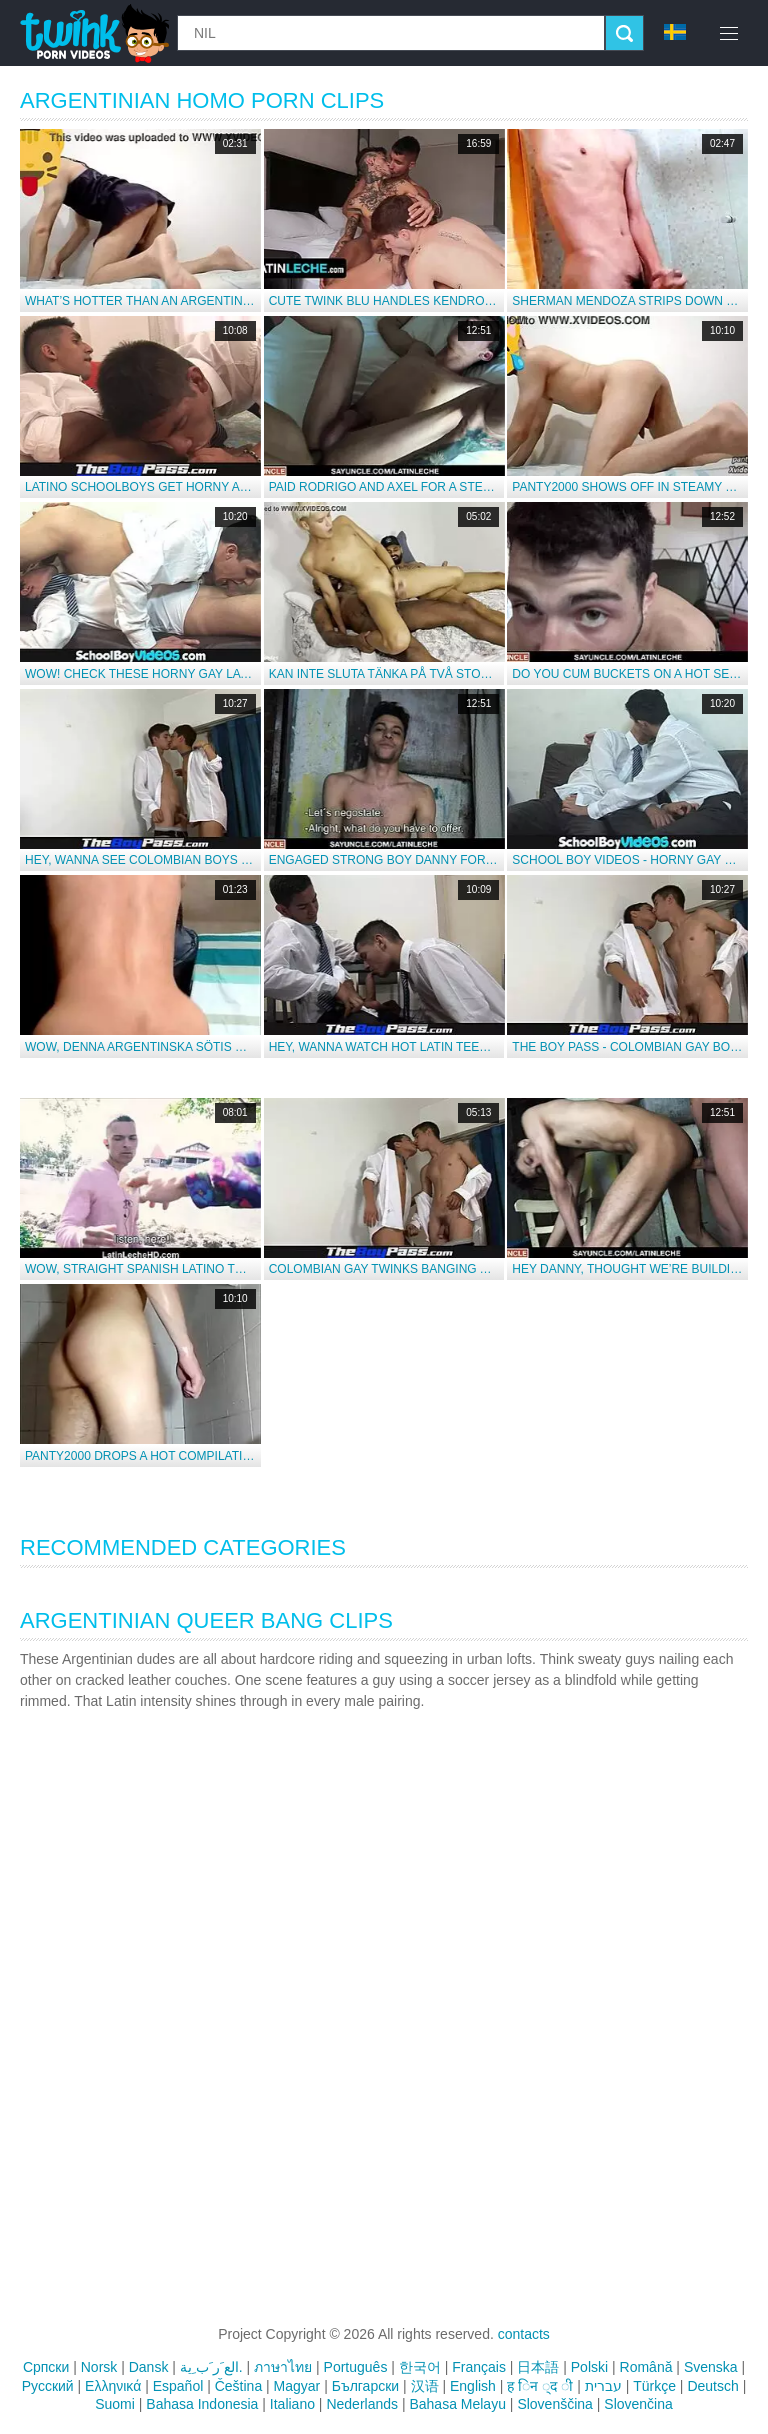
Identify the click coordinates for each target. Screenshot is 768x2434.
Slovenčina (638, 2404)
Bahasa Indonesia (202, 2404)
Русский (48, 2386)
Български (365, 2386)
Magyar (297, 2386)
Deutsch (712, 2386)
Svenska (711, 2367)
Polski (589, 2367)
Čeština (238, 2386)
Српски (46, 2367)
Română (646, 2367)
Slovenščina (555, 2404)
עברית (603, 2386)
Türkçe (654, 2386)
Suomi (115, 2404)
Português (356, 2367)
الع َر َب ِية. (211, 2367)
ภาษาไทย (283, 2367)
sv (675, 32)
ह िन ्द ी (540, 2386)
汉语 (425, 2386)
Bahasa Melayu (457, 2404)
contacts (524, 2334)
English (473, 2386)
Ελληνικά (113, 2386)
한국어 (420, 2367)
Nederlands (362, 2404)
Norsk (99, 2367)
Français (479, 2367)
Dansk (149, 2367)
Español (178, 2386)
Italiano (292, 2404)
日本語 (538, 2367)
